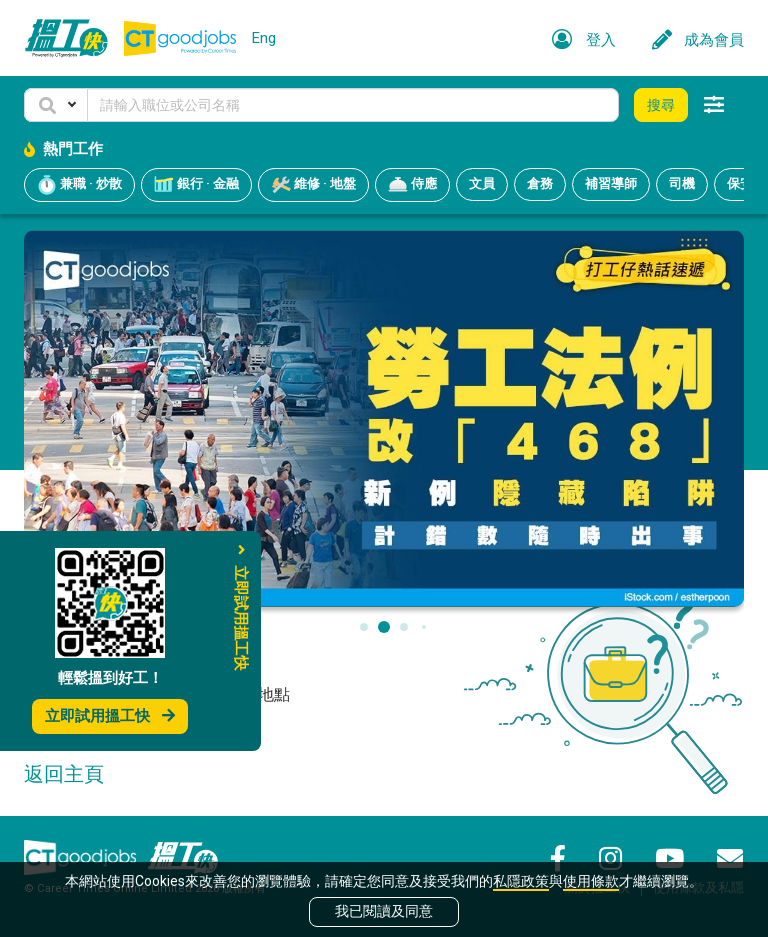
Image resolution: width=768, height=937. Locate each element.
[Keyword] (353, 105)
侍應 (412, 185)
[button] (56, 105)
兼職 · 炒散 (79, 185)
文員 (482, 183)
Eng (264, 38)
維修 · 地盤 (313, 185)
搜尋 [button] (661, 105)
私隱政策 (521, 881)
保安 (740, 183)
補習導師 (611, 183)
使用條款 (591, 881)
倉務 (540, 183)
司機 (682, 183)
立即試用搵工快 (110, 716)
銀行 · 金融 (196, 185)
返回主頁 (64, 774)
